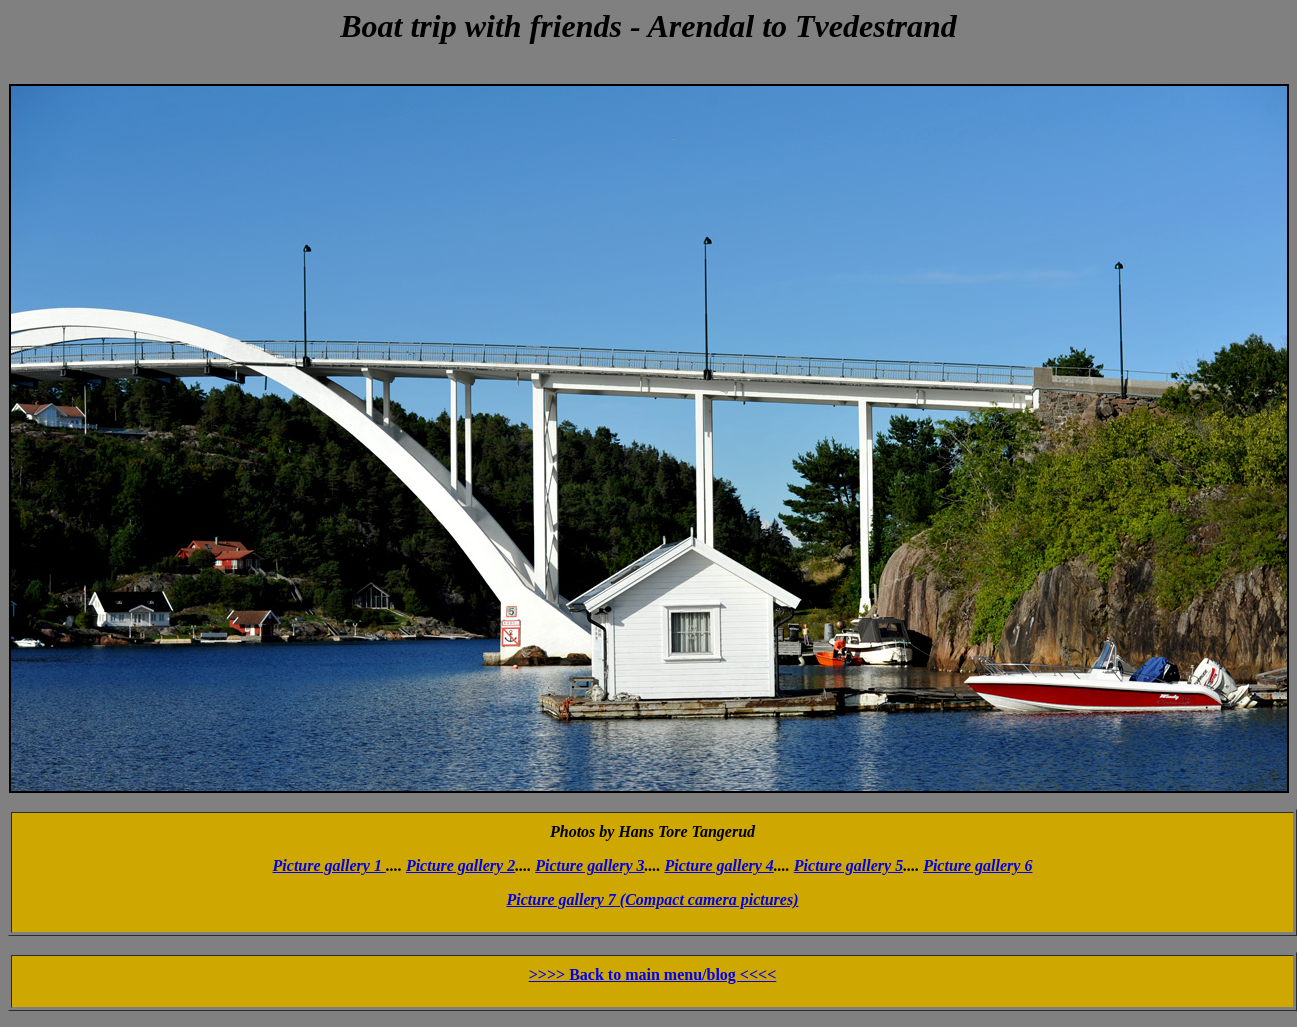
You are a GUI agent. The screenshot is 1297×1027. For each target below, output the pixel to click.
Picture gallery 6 (977, 865)
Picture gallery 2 (460, 865)
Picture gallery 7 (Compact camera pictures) (653, 899)
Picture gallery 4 (719, 865)
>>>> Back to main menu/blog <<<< (653, 974)
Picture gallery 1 (329, 865)
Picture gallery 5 (848, 865)
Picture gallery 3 (589, 865)
